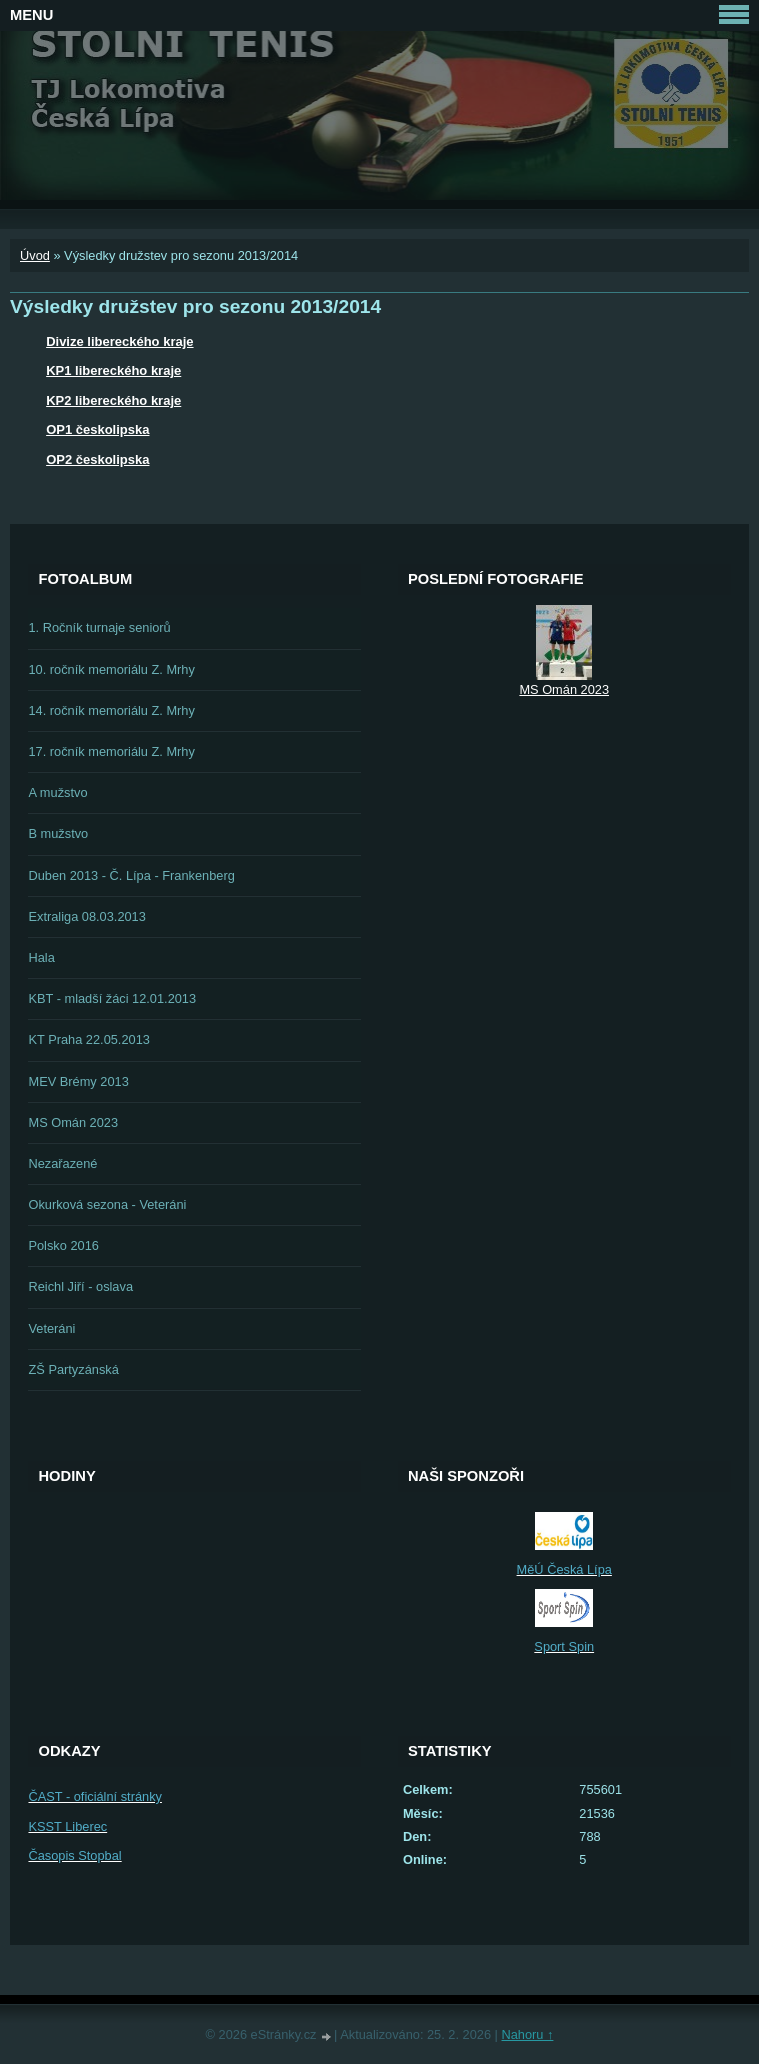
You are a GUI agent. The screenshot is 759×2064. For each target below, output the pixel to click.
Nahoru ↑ (527, 2034)
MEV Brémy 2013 (78, 1081)
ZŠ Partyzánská (73, 1369)
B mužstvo (58, 833)
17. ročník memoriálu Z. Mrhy (111, 751)
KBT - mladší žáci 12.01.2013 (112, 998)
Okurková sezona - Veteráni (107, 1204)
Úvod (35, 255)
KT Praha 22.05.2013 (88, 1039)
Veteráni (51, 1328)
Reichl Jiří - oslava (80, 1286)
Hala (41, 957)
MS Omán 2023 (73, 1122)
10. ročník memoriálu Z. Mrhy (111, 669)
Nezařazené (62, 1163)
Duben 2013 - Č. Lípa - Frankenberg (131, 875)
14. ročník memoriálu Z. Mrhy (111, 710)
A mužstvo (57, 792)
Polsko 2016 (63, 1245)
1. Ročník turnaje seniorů (99, 627)
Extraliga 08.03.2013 (86, 916)
